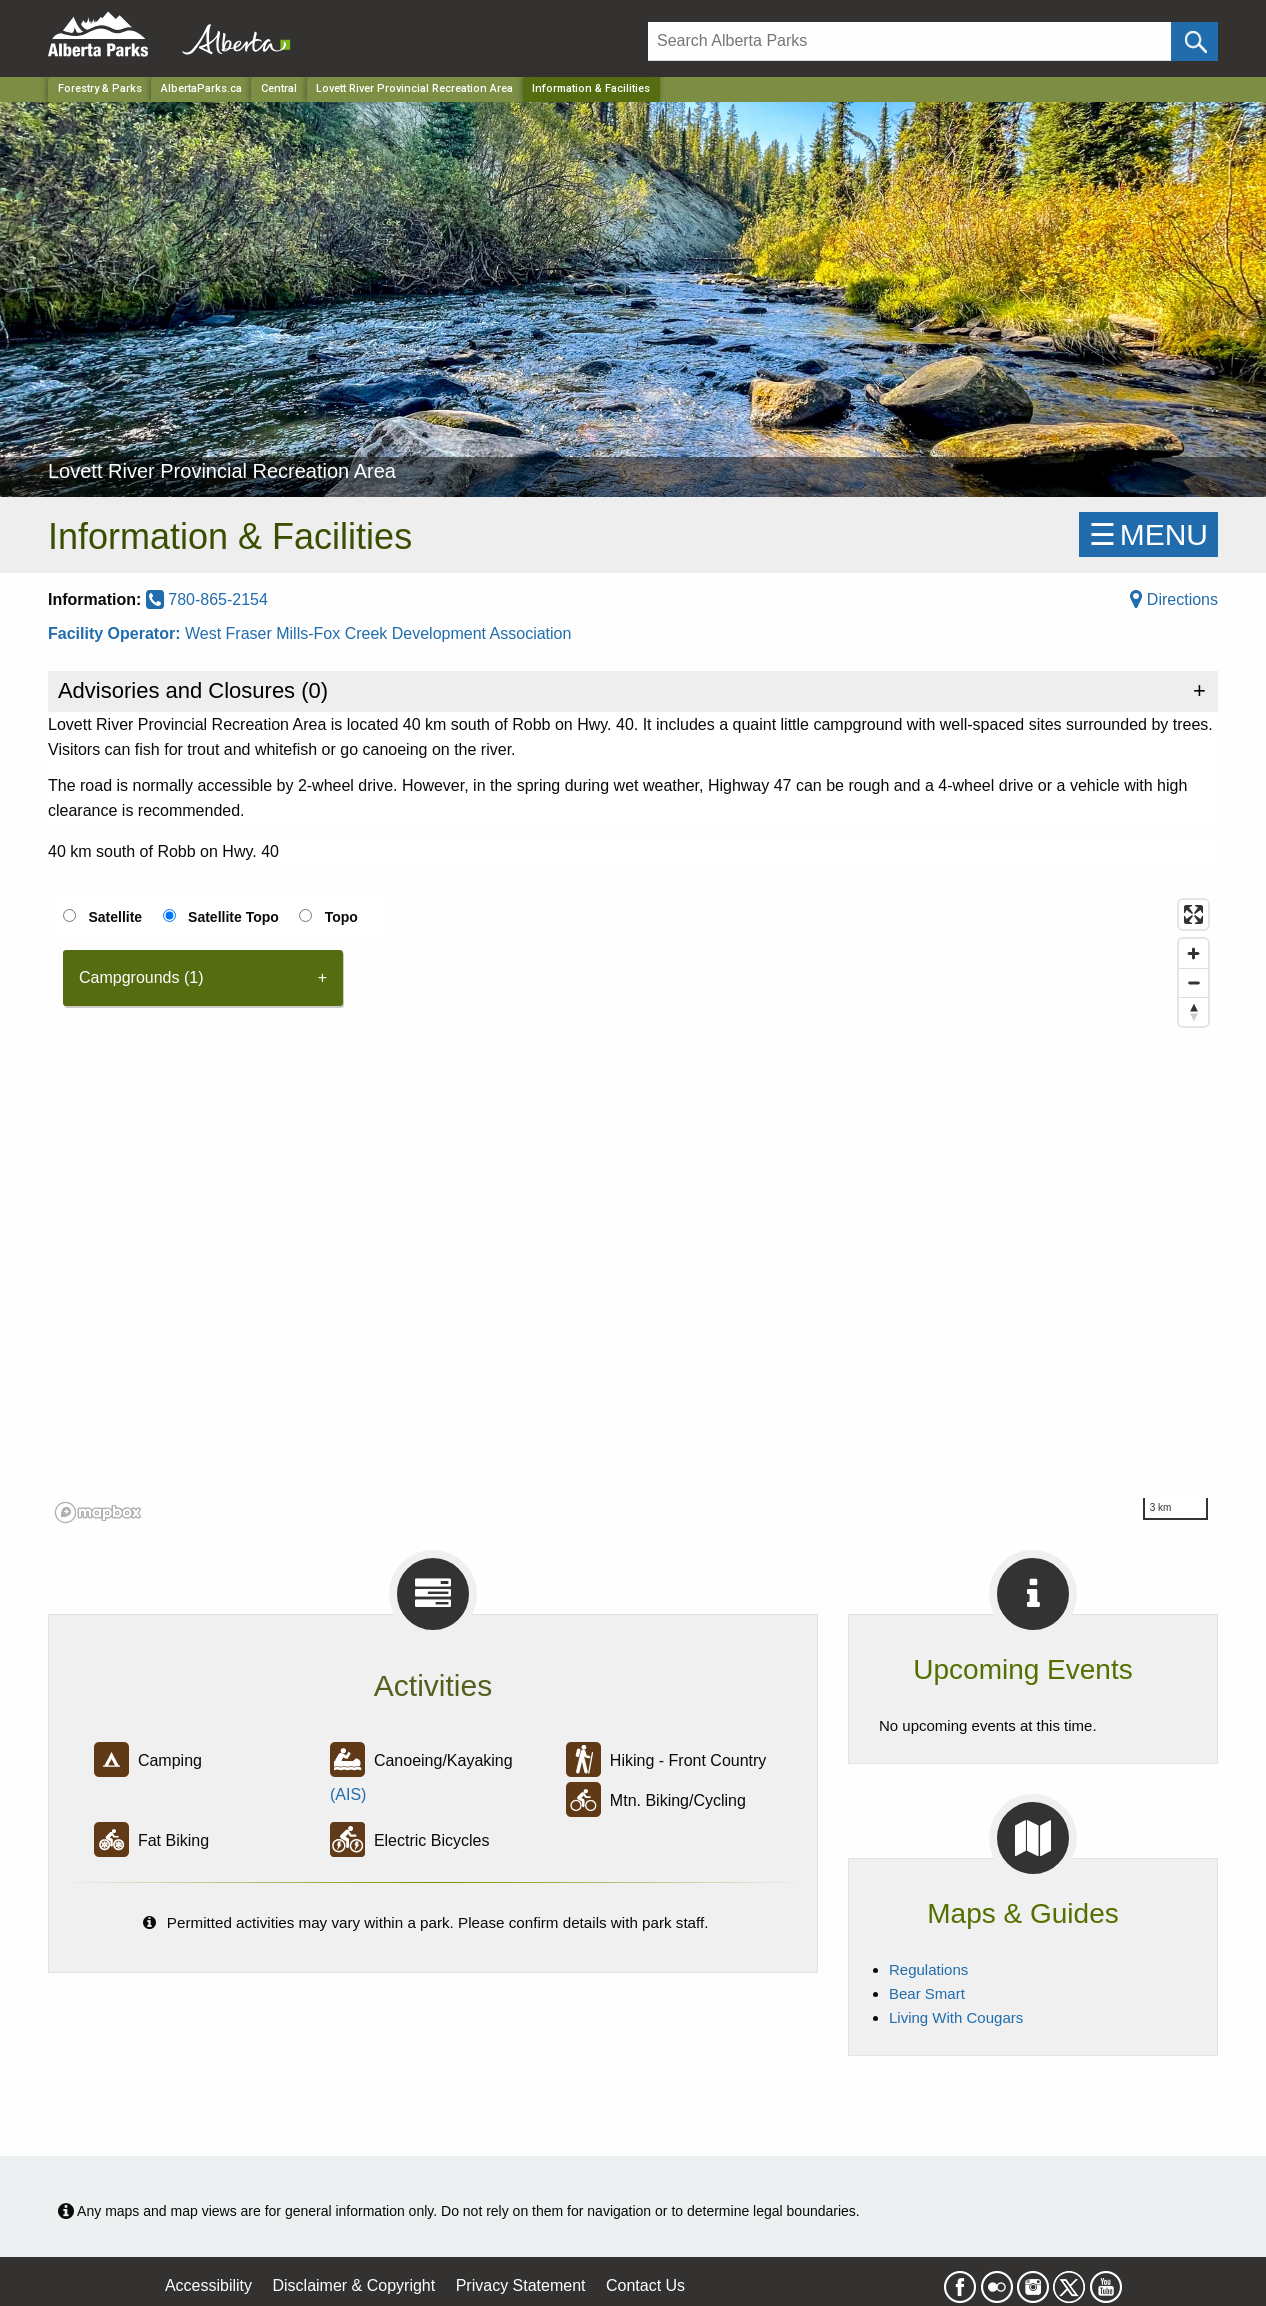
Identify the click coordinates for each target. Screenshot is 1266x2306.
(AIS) (348, 1794)
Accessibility (208, 2285)
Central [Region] (279, 88)
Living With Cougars (956, 2017)
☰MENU (1148, 534)
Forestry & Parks (100, 88)
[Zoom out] (1193, 982)
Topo (341, 917)
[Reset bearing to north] (1193, 1011)
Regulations (928, 1969)
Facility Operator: (116, 633)
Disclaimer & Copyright (354, 2285)
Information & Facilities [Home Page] (591, 88)
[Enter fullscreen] (1193, 914)
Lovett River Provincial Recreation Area (414, 88)
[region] (633, 1210)
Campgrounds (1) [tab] (141, 977)
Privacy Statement (521, 2285)
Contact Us (645, 2285)
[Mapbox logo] (98, 1512)
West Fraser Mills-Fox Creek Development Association (378, 633)
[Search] (909, 41)
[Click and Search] (1194, 41)
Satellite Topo (233, 917)
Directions (1174, 599)
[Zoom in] (1193, 953)
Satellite (115, 917)
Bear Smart (927, 1993)
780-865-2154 (207, 599)
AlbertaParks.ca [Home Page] (201, 88)
